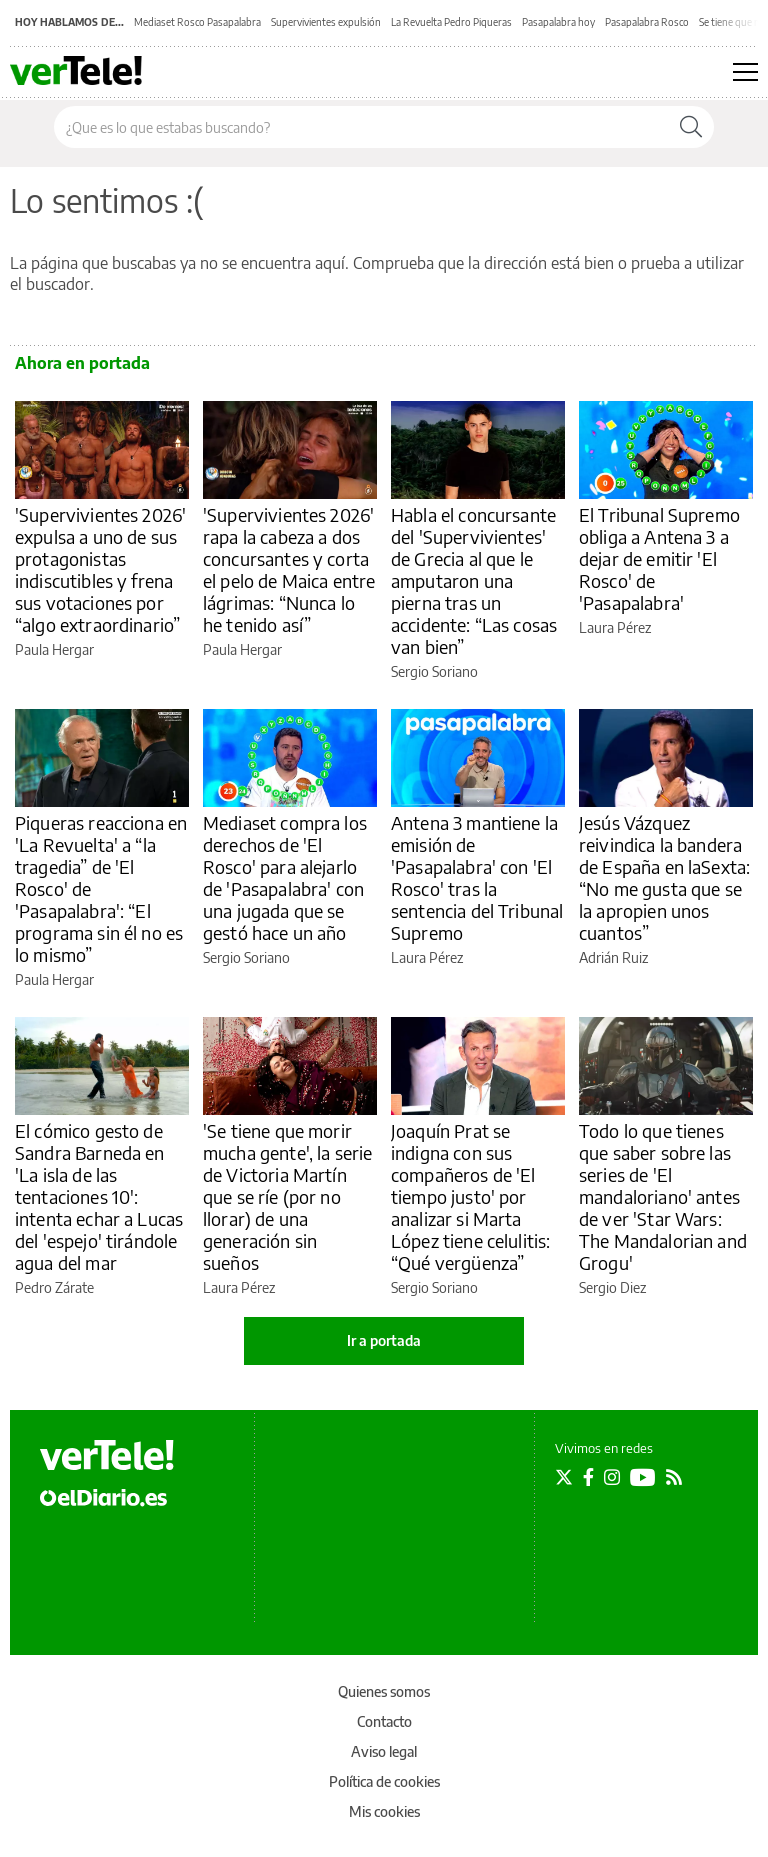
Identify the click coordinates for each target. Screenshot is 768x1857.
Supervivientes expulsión (326, 22)
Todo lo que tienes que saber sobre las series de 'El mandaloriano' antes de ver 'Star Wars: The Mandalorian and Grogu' (663, 1196)
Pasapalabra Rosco (647, 22)
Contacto (384, 1721)
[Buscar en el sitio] (361, 127)
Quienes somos (384, 1691)
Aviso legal (384, 1751)
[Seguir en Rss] (674, 1477)
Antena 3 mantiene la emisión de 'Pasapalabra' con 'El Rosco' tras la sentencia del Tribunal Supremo (477, 877)
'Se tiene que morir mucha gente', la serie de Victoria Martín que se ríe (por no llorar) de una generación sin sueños (287, 1196)
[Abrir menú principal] (745, 72)
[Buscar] (691, 127)
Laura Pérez (615, 627)
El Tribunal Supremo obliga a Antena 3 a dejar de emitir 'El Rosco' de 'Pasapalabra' (659, 558)
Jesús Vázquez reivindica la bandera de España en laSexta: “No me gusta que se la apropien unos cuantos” (664, 877)
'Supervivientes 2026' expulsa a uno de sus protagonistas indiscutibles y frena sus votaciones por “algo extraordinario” (100, 569)
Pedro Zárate (54, 1287)
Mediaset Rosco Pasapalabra (197, 22)
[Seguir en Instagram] (612, 1477)
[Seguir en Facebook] (588, 1477)
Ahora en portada (82, 363)
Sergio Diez (612, 1287)
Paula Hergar (54, 649)
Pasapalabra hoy (558, 22)
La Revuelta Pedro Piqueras (451, 22)
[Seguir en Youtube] (643, 1477)
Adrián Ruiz (613, 957)
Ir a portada (384, 1340)
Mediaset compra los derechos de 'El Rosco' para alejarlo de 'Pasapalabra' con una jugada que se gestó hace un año (285, 877)
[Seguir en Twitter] (564, 1477)
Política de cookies (384, 1781)
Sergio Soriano (434, 671)
